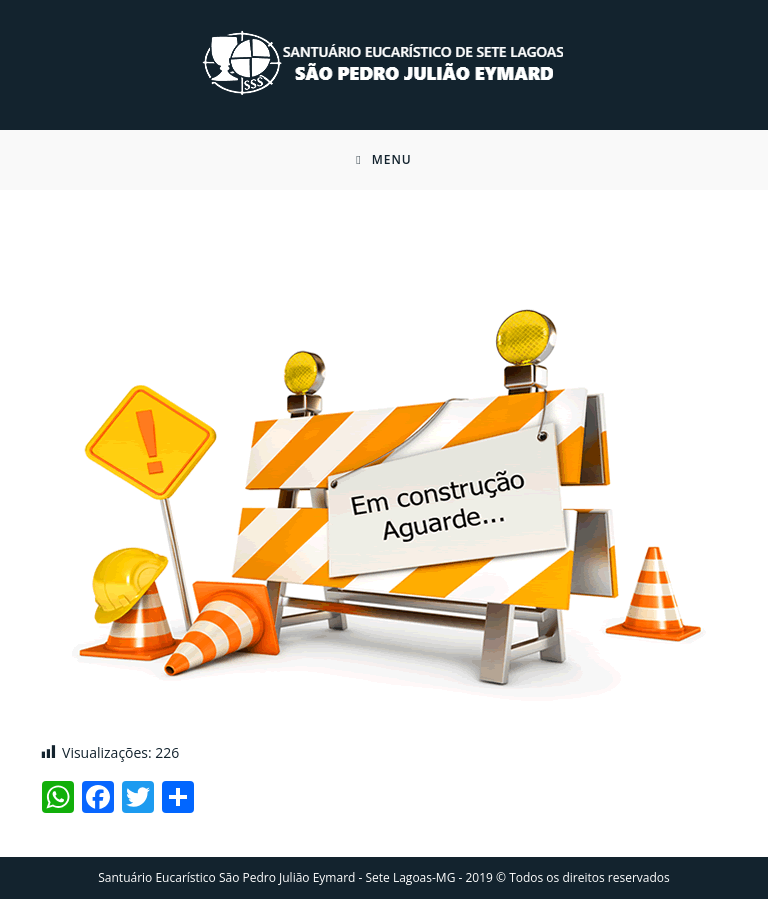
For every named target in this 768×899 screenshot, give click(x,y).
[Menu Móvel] (384, 160)
